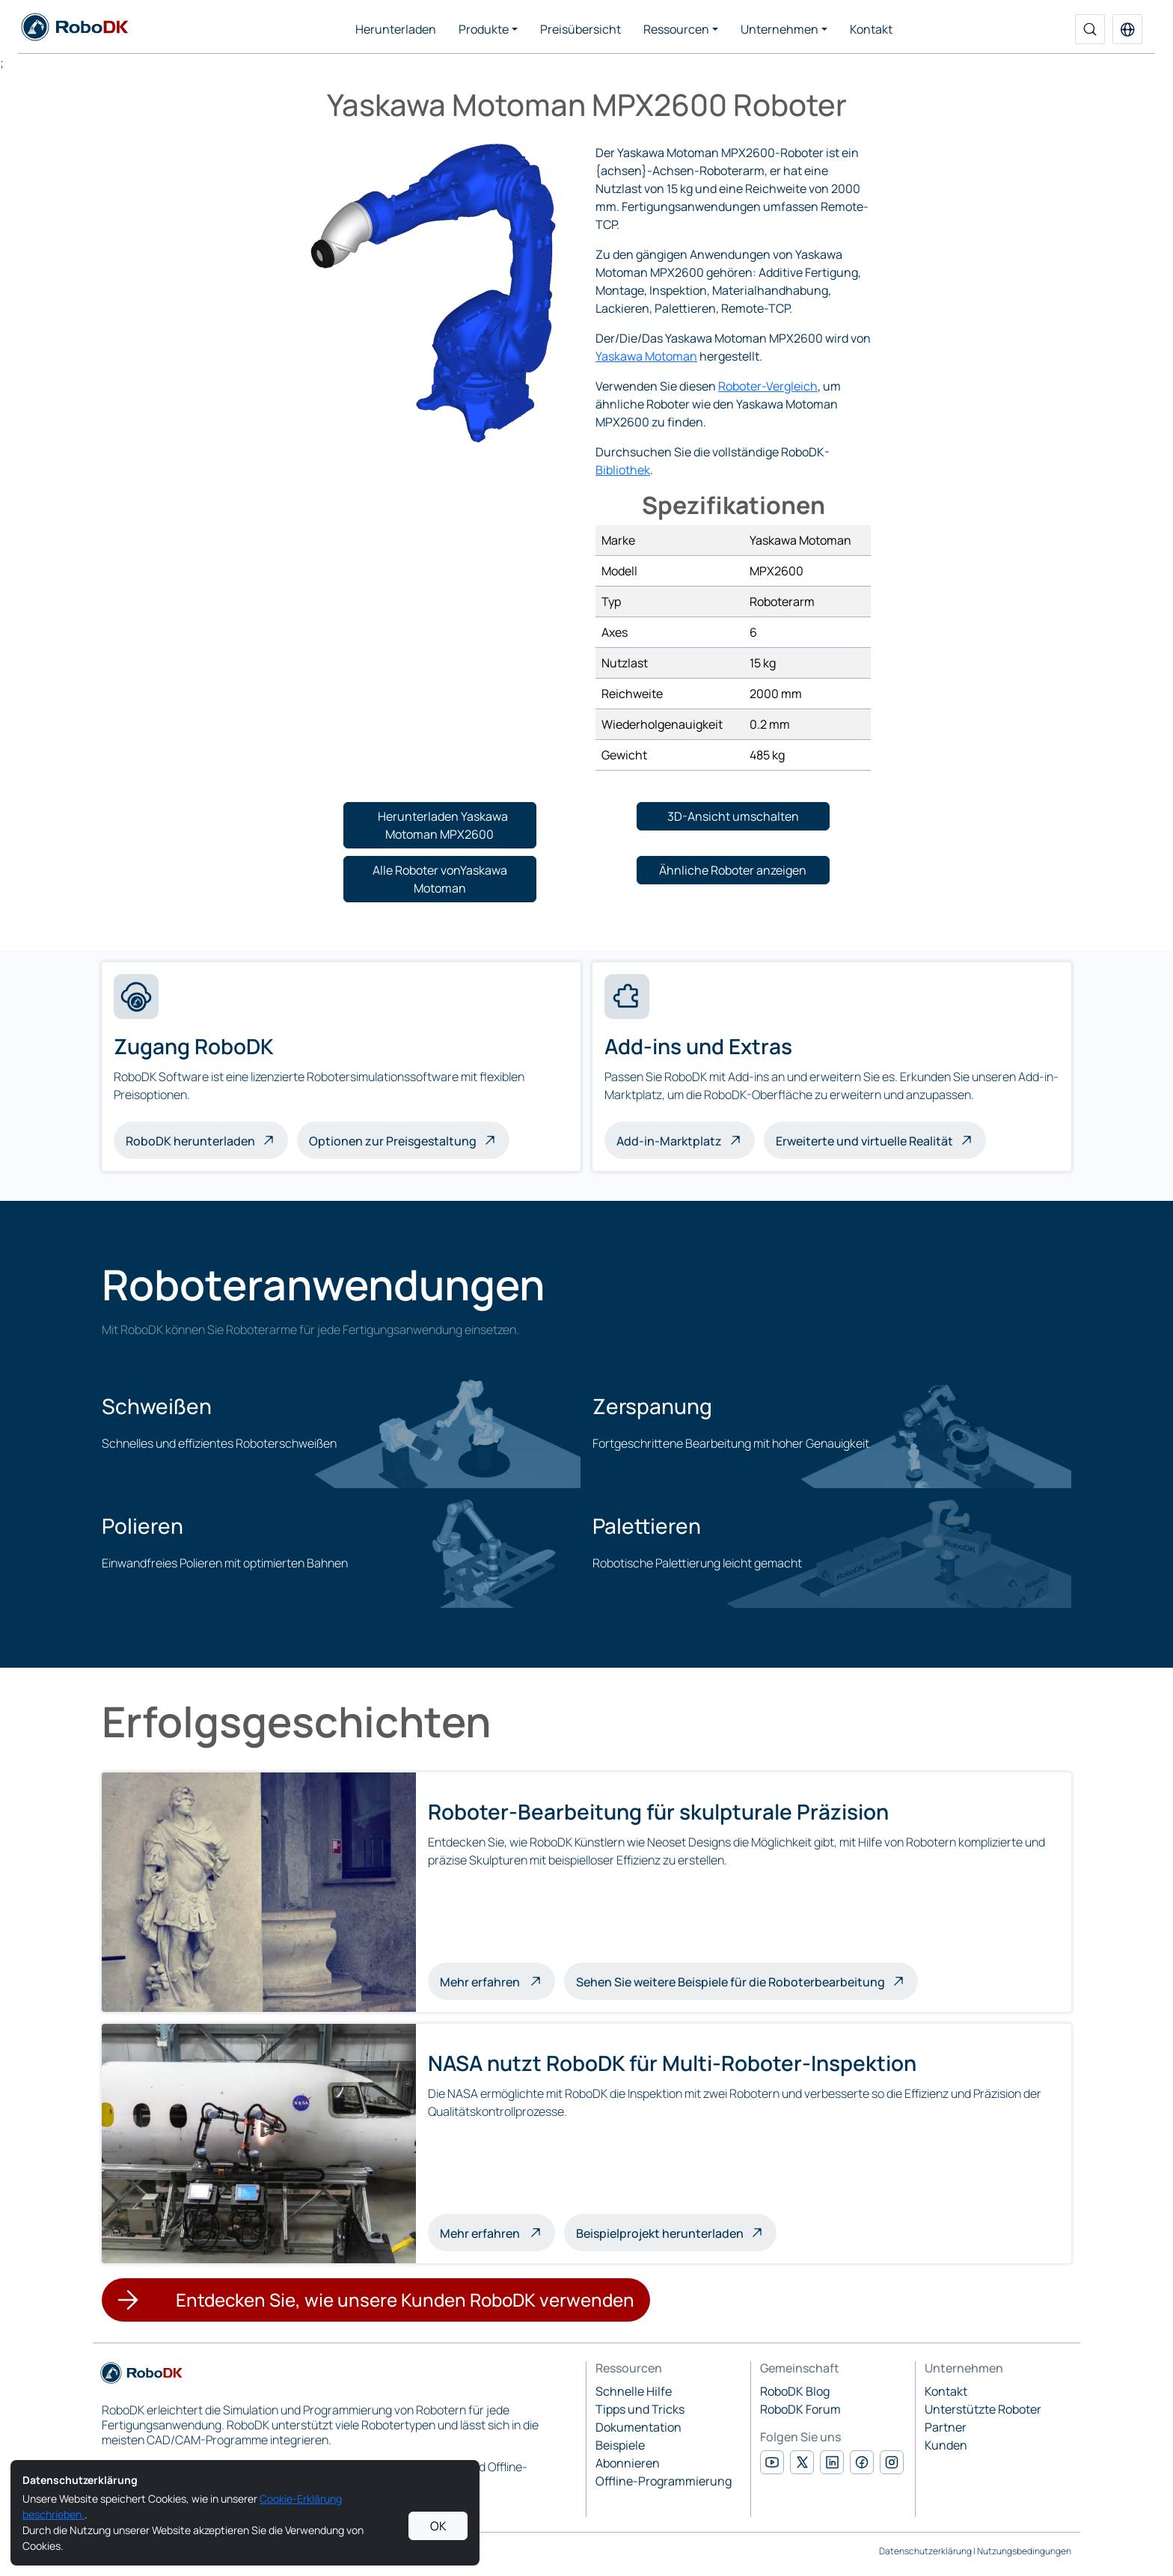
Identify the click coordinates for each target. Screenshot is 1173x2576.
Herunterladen (395, 29)
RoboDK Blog (795, 2391)
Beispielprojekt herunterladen (660, 2233)
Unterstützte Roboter (983, 2409)
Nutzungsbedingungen (1024, 2551)
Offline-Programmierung (663, 2481)
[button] (1127, 29)
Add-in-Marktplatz (669, 1141)
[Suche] (1090, 29)
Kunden (946, 2445)
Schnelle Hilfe (633, 2391)
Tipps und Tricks (639, 2409)
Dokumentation (638, 2427)
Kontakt (871, 29)
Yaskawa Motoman (646, 356)
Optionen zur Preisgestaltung (393, 1141)
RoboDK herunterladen (190, 1141)
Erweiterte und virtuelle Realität (864, 1141)
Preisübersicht (580, 29)
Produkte (484, 29)
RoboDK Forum (800, 2409)
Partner (946, 2427)
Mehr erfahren (497, 1980)
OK (438, 2526)
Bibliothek (622, 470)
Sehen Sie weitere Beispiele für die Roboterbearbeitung (730, 1982)
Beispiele (620, 2445)
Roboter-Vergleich (768, 386)
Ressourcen (676, 29)
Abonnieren (627, 2463)
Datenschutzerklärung (925, 2551)
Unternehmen (779, 29)
